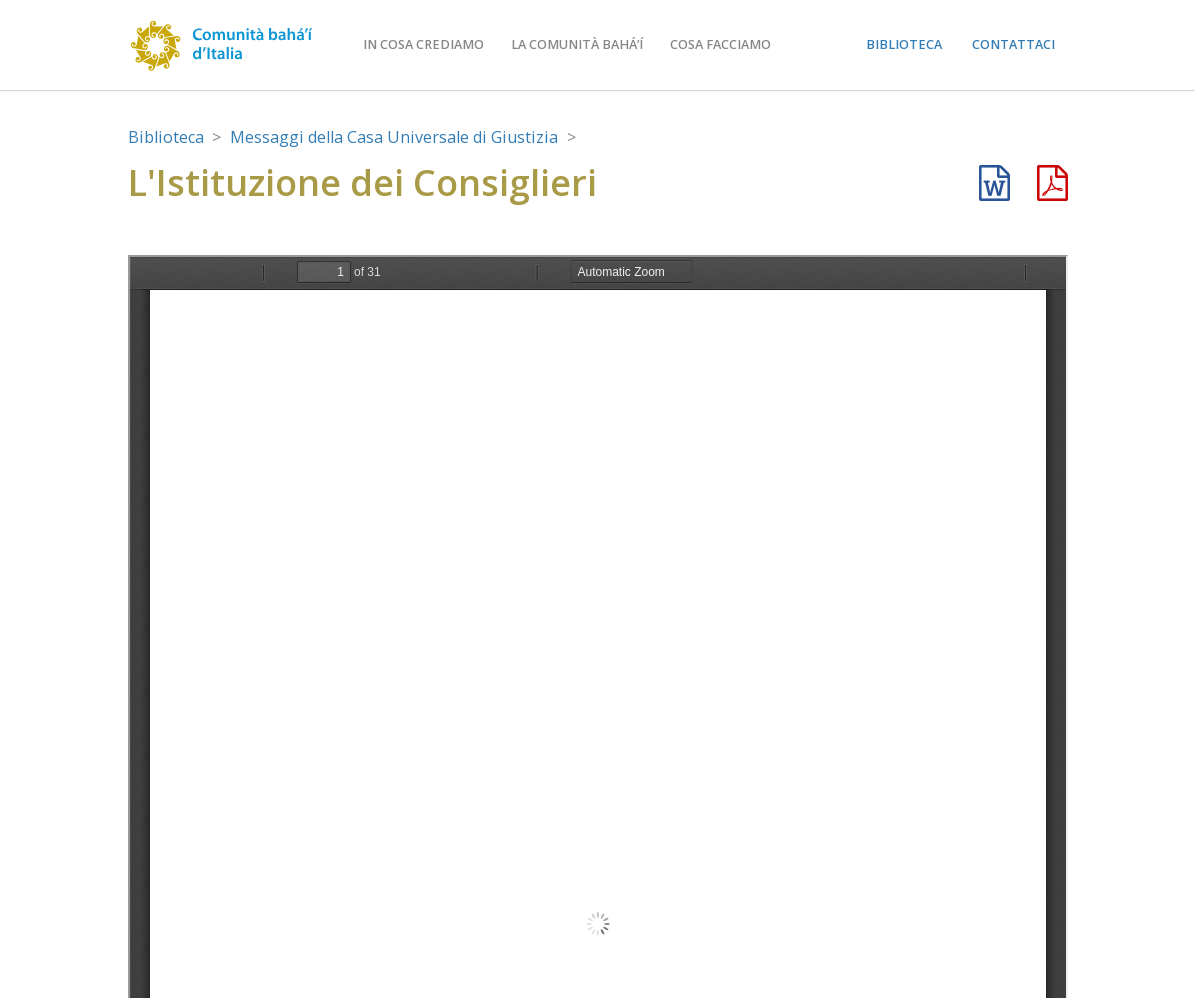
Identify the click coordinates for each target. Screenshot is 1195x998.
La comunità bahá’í (577, 44)
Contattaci (1013, 44)
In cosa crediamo (423, 44)
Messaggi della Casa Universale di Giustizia (394, 137)
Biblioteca (904, 44)
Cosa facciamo (720, 44)
